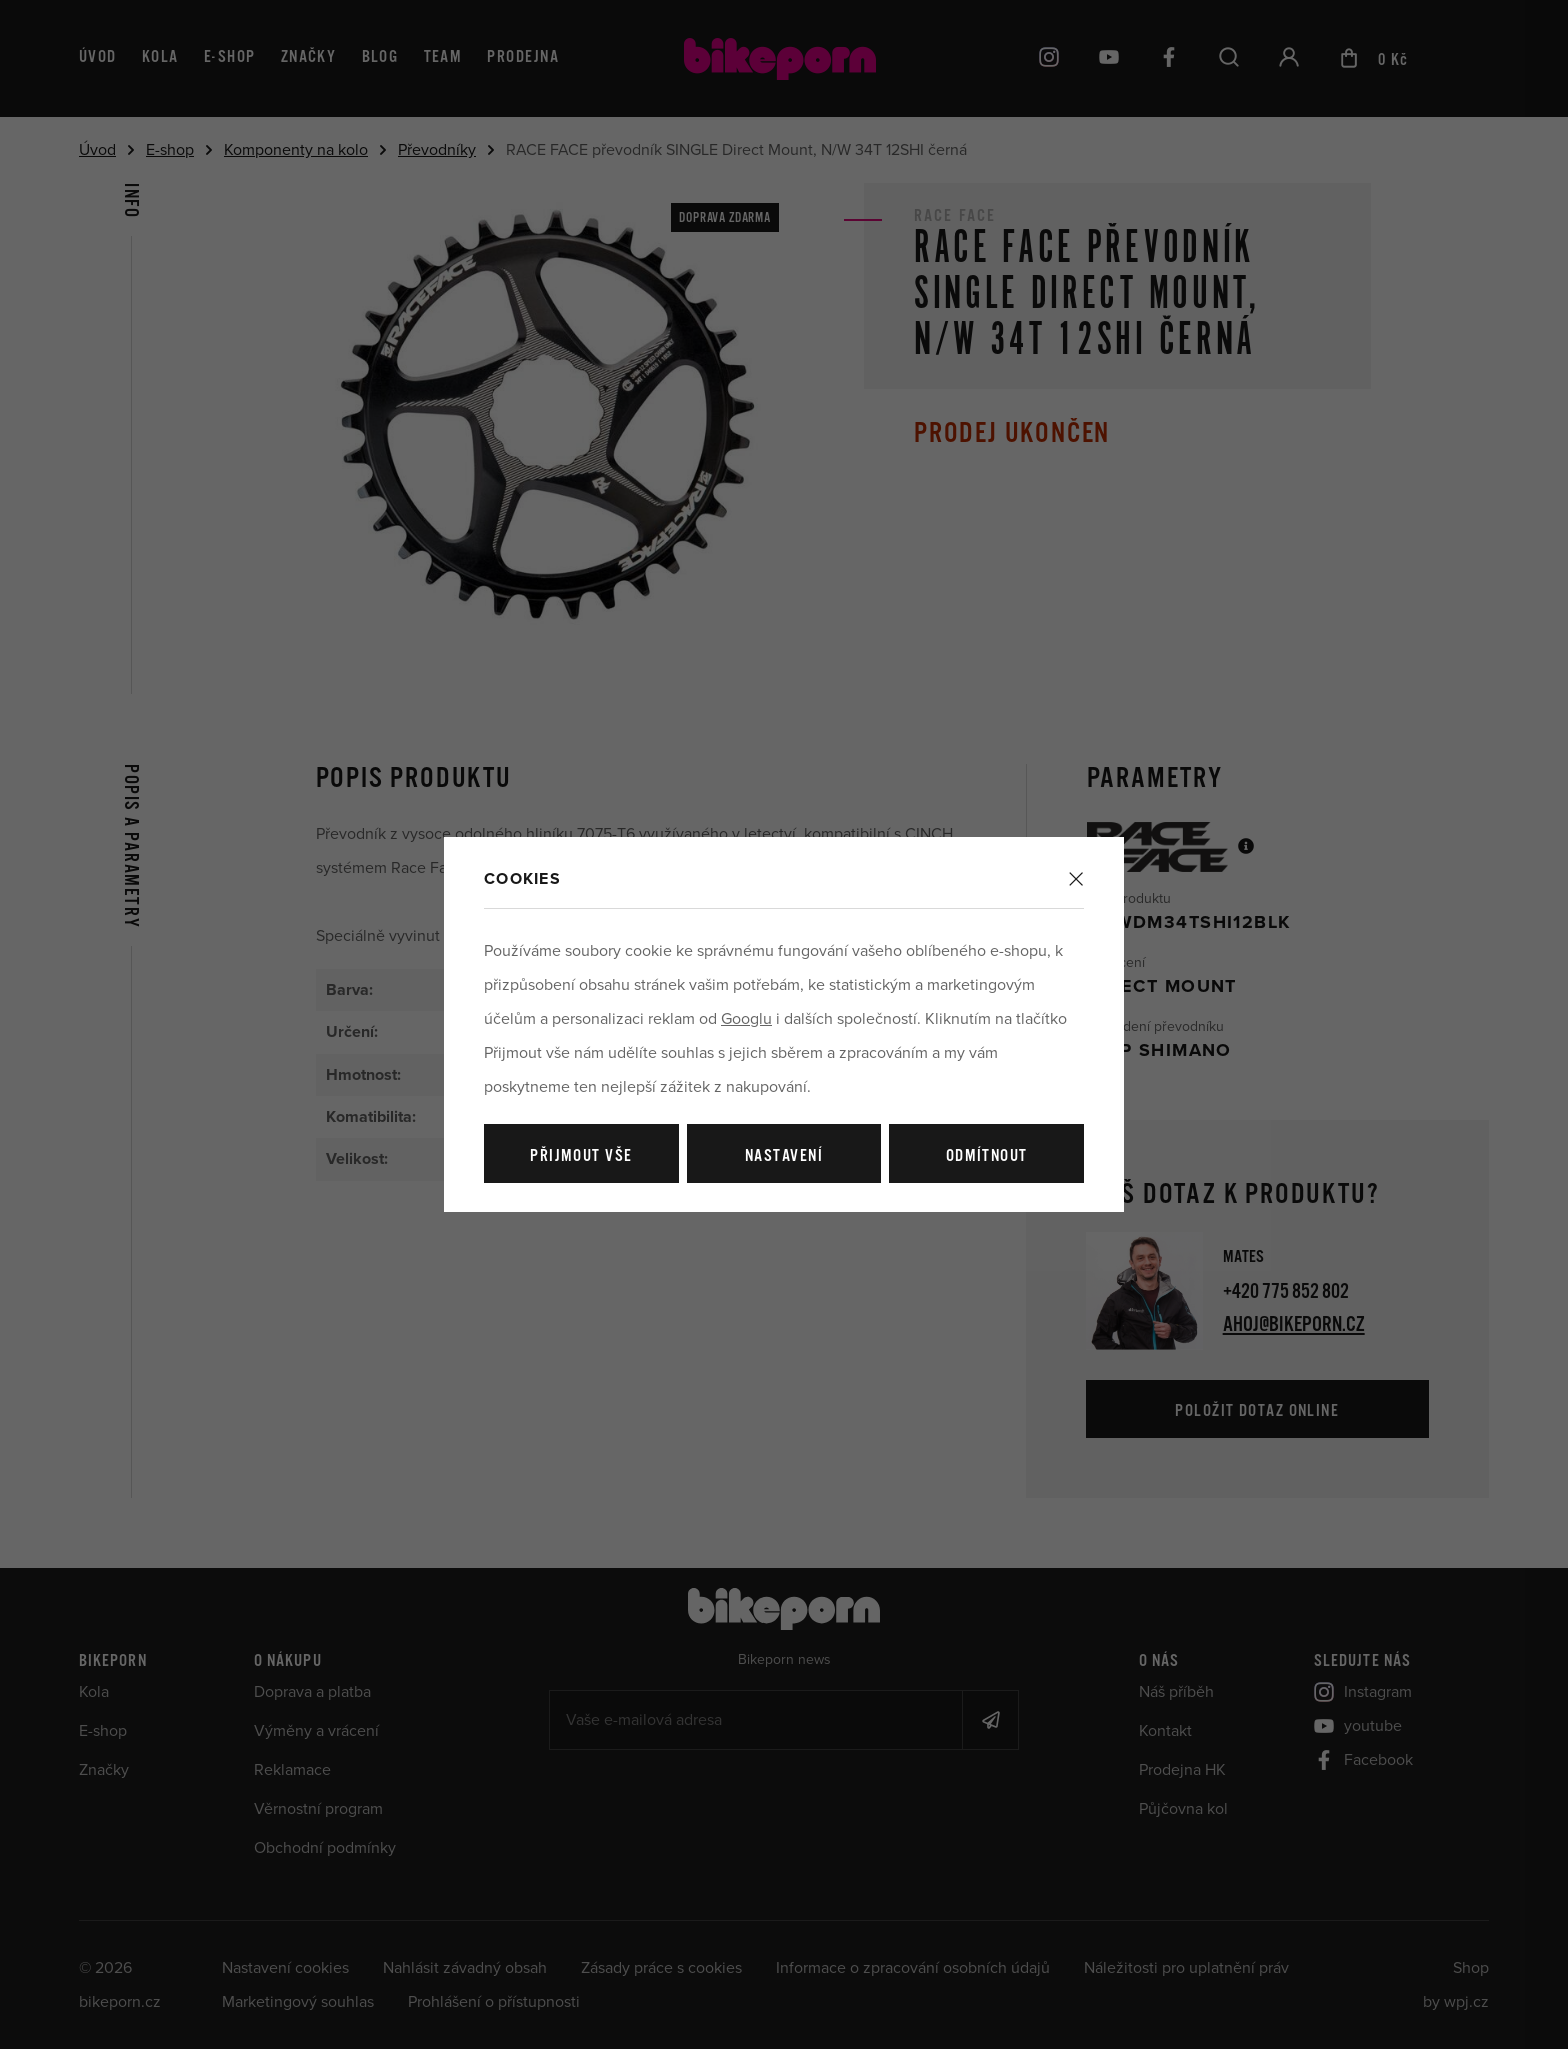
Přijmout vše (581, 1156)
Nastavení (784, 1156)
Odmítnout (987, 1156)
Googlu (746, 1019)
